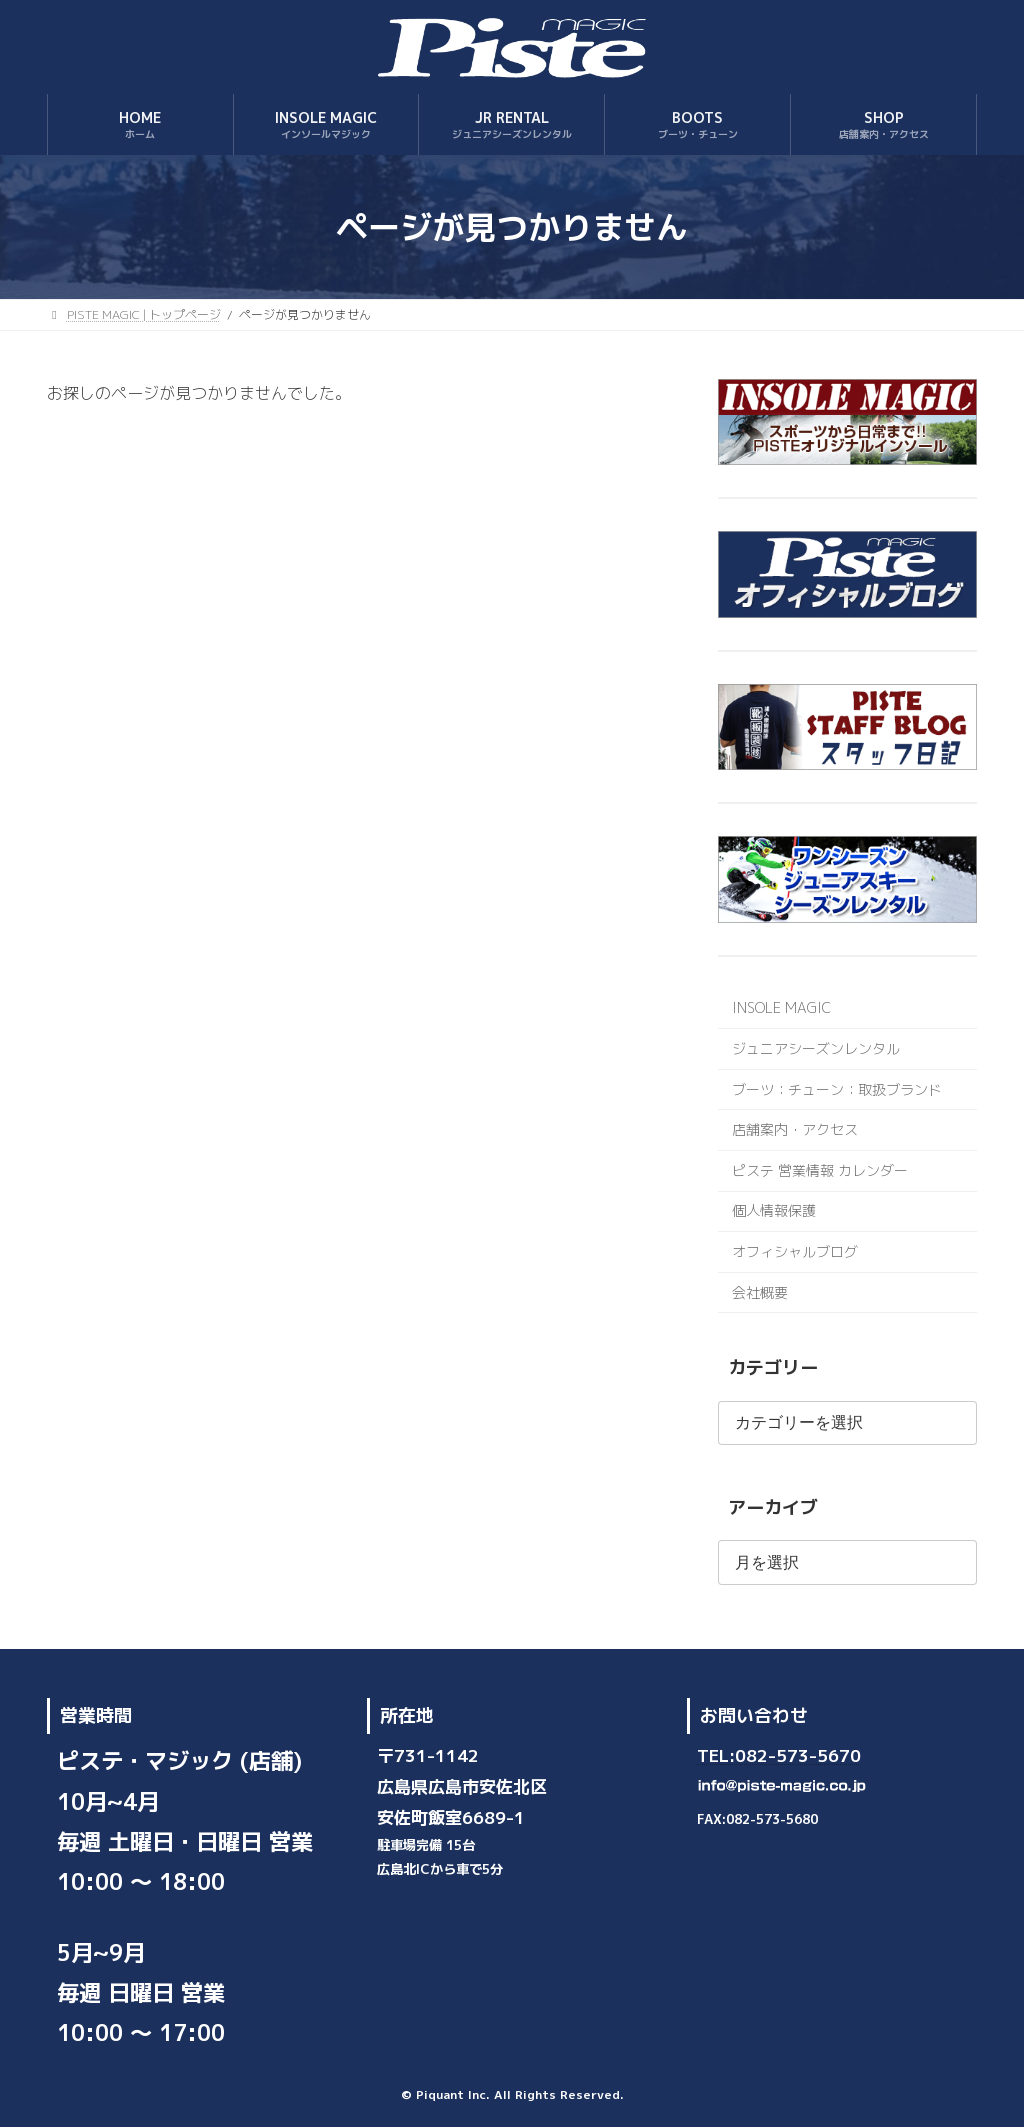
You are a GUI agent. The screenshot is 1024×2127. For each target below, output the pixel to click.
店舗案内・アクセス (795, 1129)
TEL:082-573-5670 (779, 1755)
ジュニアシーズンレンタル (816, 1048)
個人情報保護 (774, 1211)
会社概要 (760, 1292)
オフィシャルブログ (795, 1251)
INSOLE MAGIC (781, 1008)
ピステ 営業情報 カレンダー (820, 1170)
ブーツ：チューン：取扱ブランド (837, 1089)
